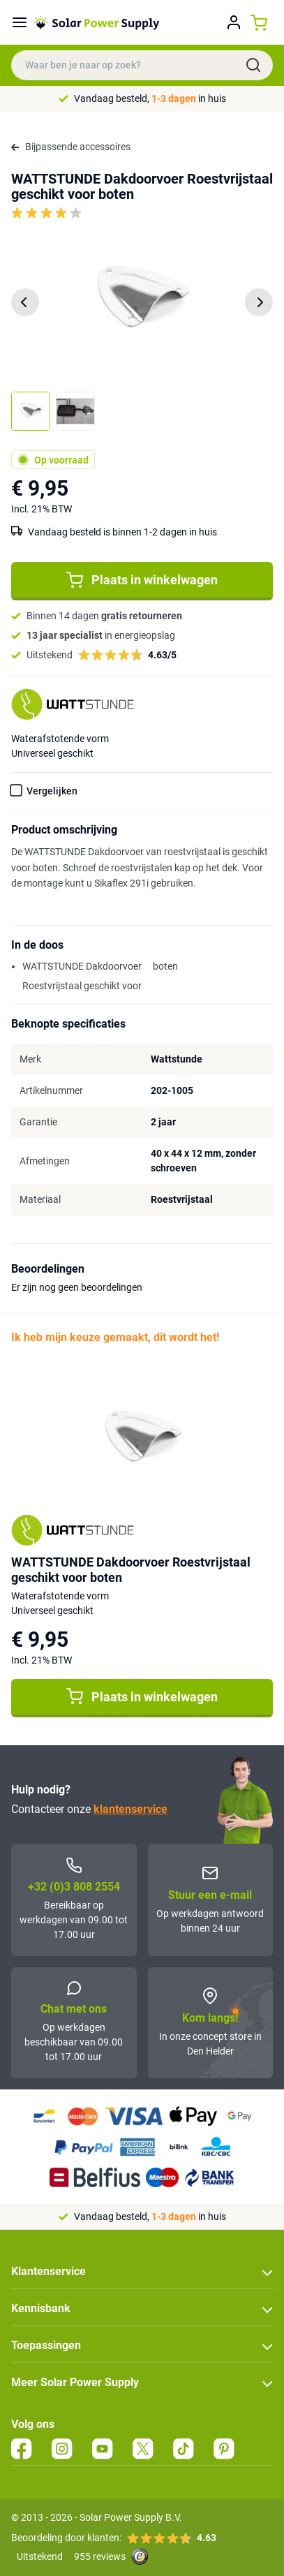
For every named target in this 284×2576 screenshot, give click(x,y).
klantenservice (130, 1809)
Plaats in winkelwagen (142, 580)
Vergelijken (52, 791)
